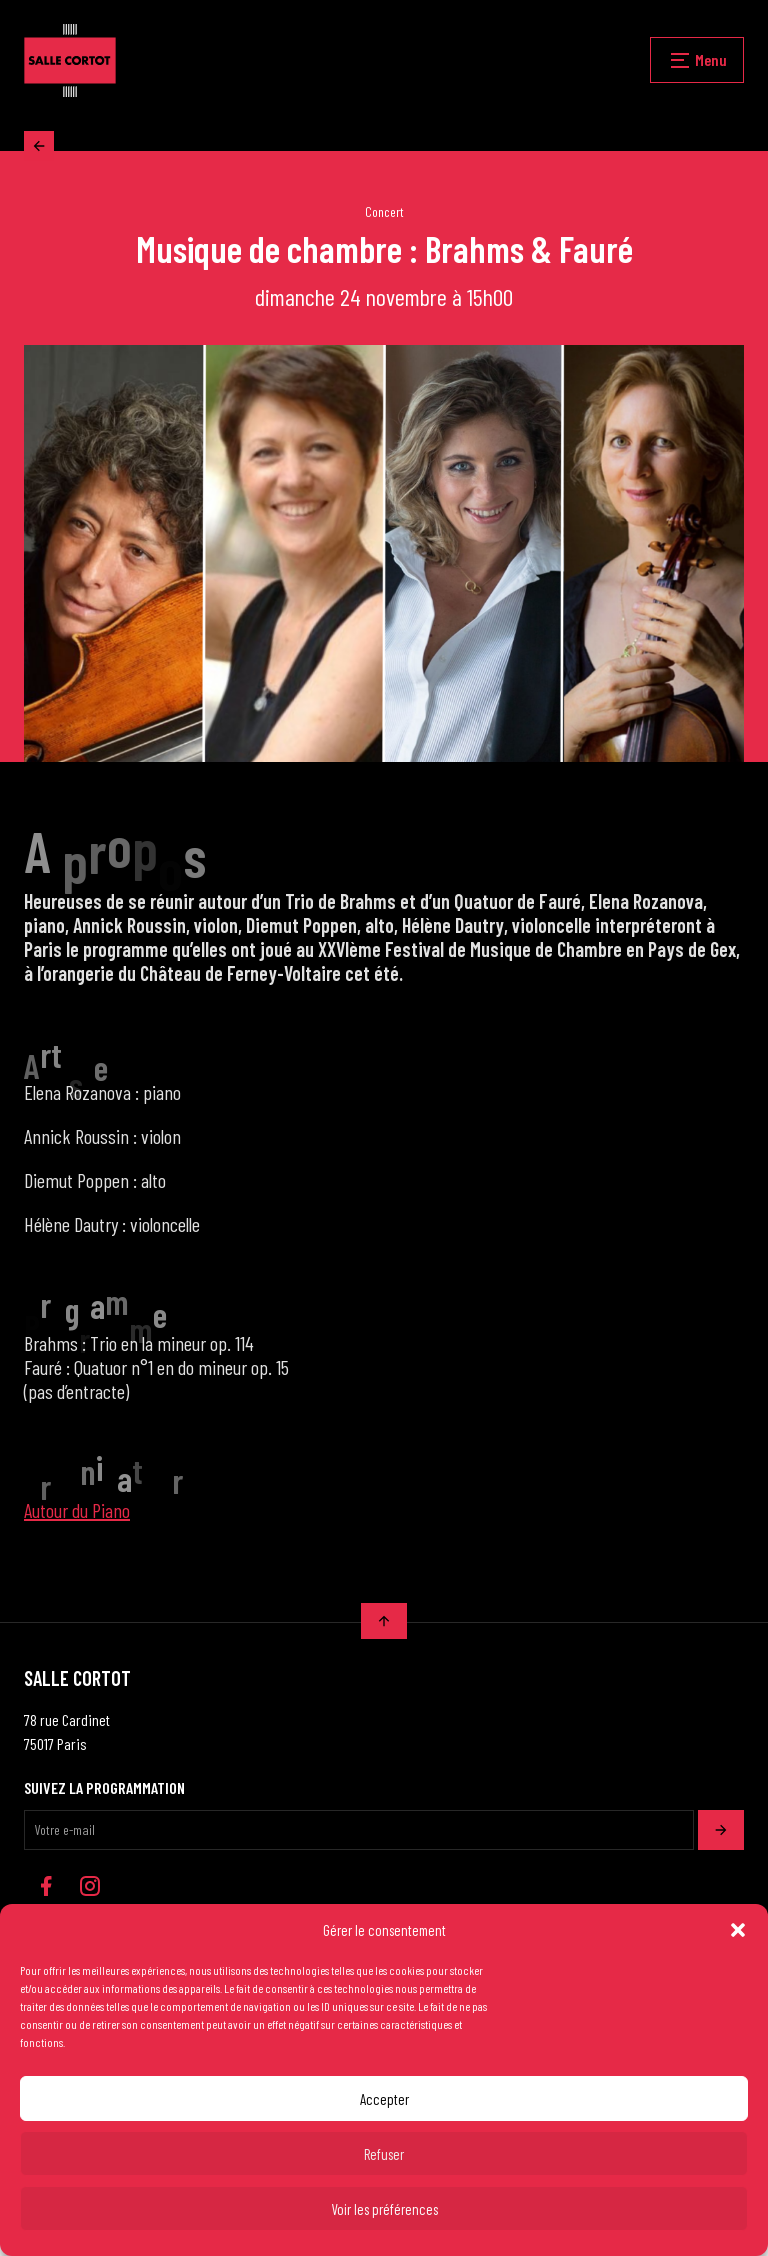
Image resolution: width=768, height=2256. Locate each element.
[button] (738, 1930)
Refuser (384, 2154)
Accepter (384, 2099)
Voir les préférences (384, 2209)
